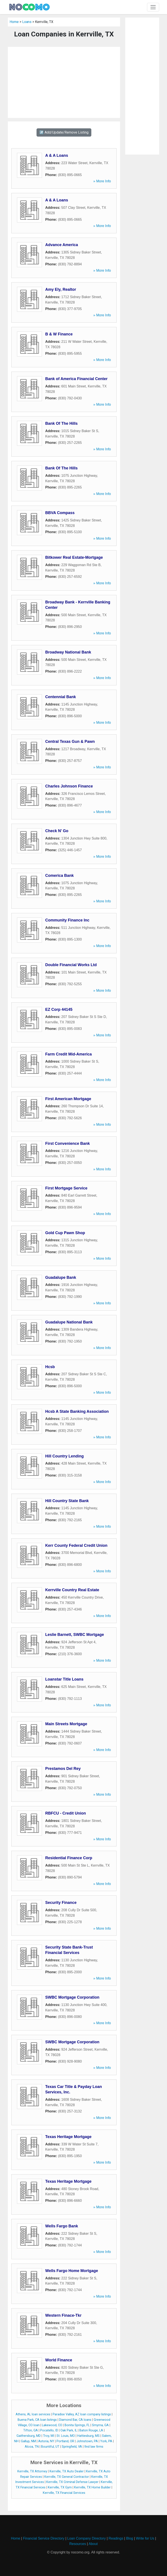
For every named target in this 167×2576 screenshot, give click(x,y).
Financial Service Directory (43, 2538)
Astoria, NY (46, 2441)
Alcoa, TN (32, 2447)
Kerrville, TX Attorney (32, 2471)
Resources (77, 2544)
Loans (27, 22)
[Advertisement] (64, 82)
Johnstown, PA (87, 2441)
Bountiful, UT (50, 2447)
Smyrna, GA (100, 2425)
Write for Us (145, 2538)
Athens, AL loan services (33, 2414)
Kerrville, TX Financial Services (64, 2493)
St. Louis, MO (66, 2436)
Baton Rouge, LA (91, 2430)
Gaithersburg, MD (29, 2436)
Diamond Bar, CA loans (75, 2420)
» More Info (102, 181)
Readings (116, 2538)
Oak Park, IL (68, 2430)
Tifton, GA (30, 2430)
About (93, 2544)
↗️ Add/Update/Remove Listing (64, 132)
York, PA (106, 2441)
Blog (129, 2538)
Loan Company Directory (86, 2538)
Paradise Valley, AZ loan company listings (82, 2414)
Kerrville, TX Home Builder (92, 2487)
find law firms (93, 2447)
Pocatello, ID (49, 2430)
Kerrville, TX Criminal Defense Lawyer (72, 2482)
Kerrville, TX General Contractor (66, 2477)
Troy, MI (48, 2436)
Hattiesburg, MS (88, 2436)
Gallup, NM (28, 2441)
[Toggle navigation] (153, 7)
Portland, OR (65, 2441)
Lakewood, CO (52, 2425)
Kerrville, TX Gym (60, 2487)
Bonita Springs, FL (77, 2425)
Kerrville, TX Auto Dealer (67, 2471)
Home (14, 22)
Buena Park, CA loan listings (37, 2420)
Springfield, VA (72, 2447)
